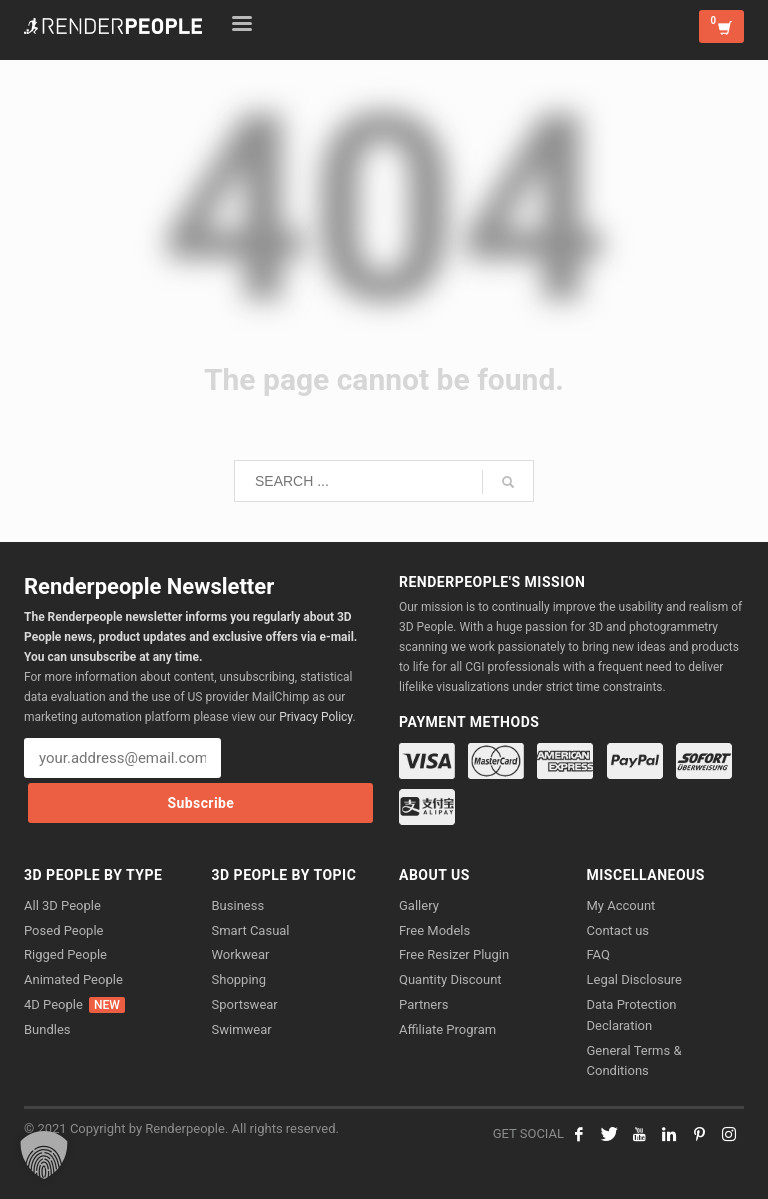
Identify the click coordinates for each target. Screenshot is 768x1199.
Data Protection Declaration (632, 1015)
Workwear (241, 954)
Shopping (239, 979)
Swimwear (242, 1029)
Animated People (73, 979)
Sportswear (245, 1004)
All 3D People (62, 905)
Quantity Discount (450, 979)
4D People (74, 1005)
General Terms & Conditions (634, 1061)
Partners (423, 1004)
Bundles (47, 1029)
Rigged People (65, 954)
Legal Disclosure (635, 979)
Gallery (419, 905)
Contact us (618, 930)
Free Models (434, 930)
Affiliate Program (447, 1029)
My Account (621, 905)
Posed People (63, 930)
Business (238, 905)
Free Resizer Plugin (454, 954)
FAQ (598, 954)
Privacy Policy (315, 717)
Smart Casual (251, 930)
